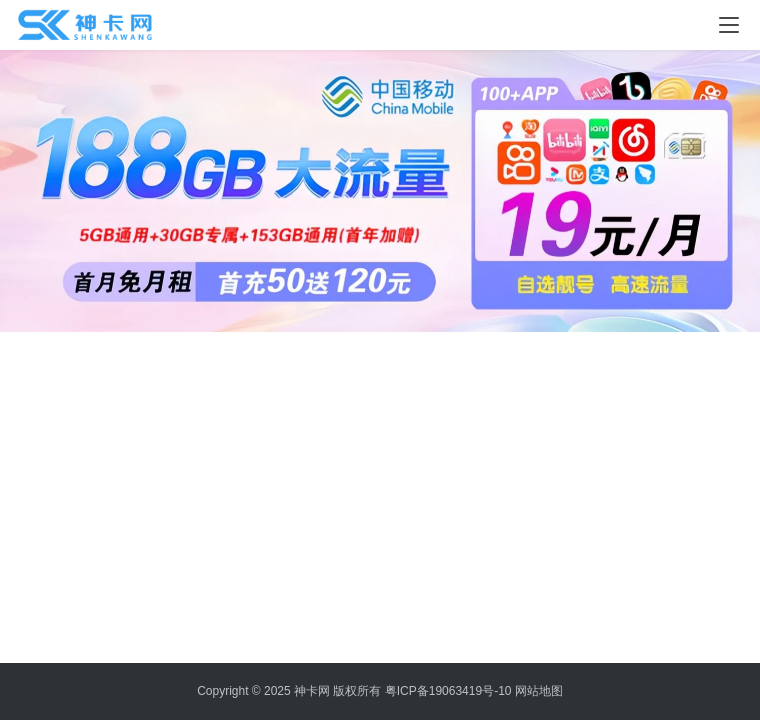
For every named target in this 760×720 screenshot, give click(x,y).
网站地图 (539, 691)
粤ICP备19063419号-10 (448, 691)
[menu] (729, 25)
